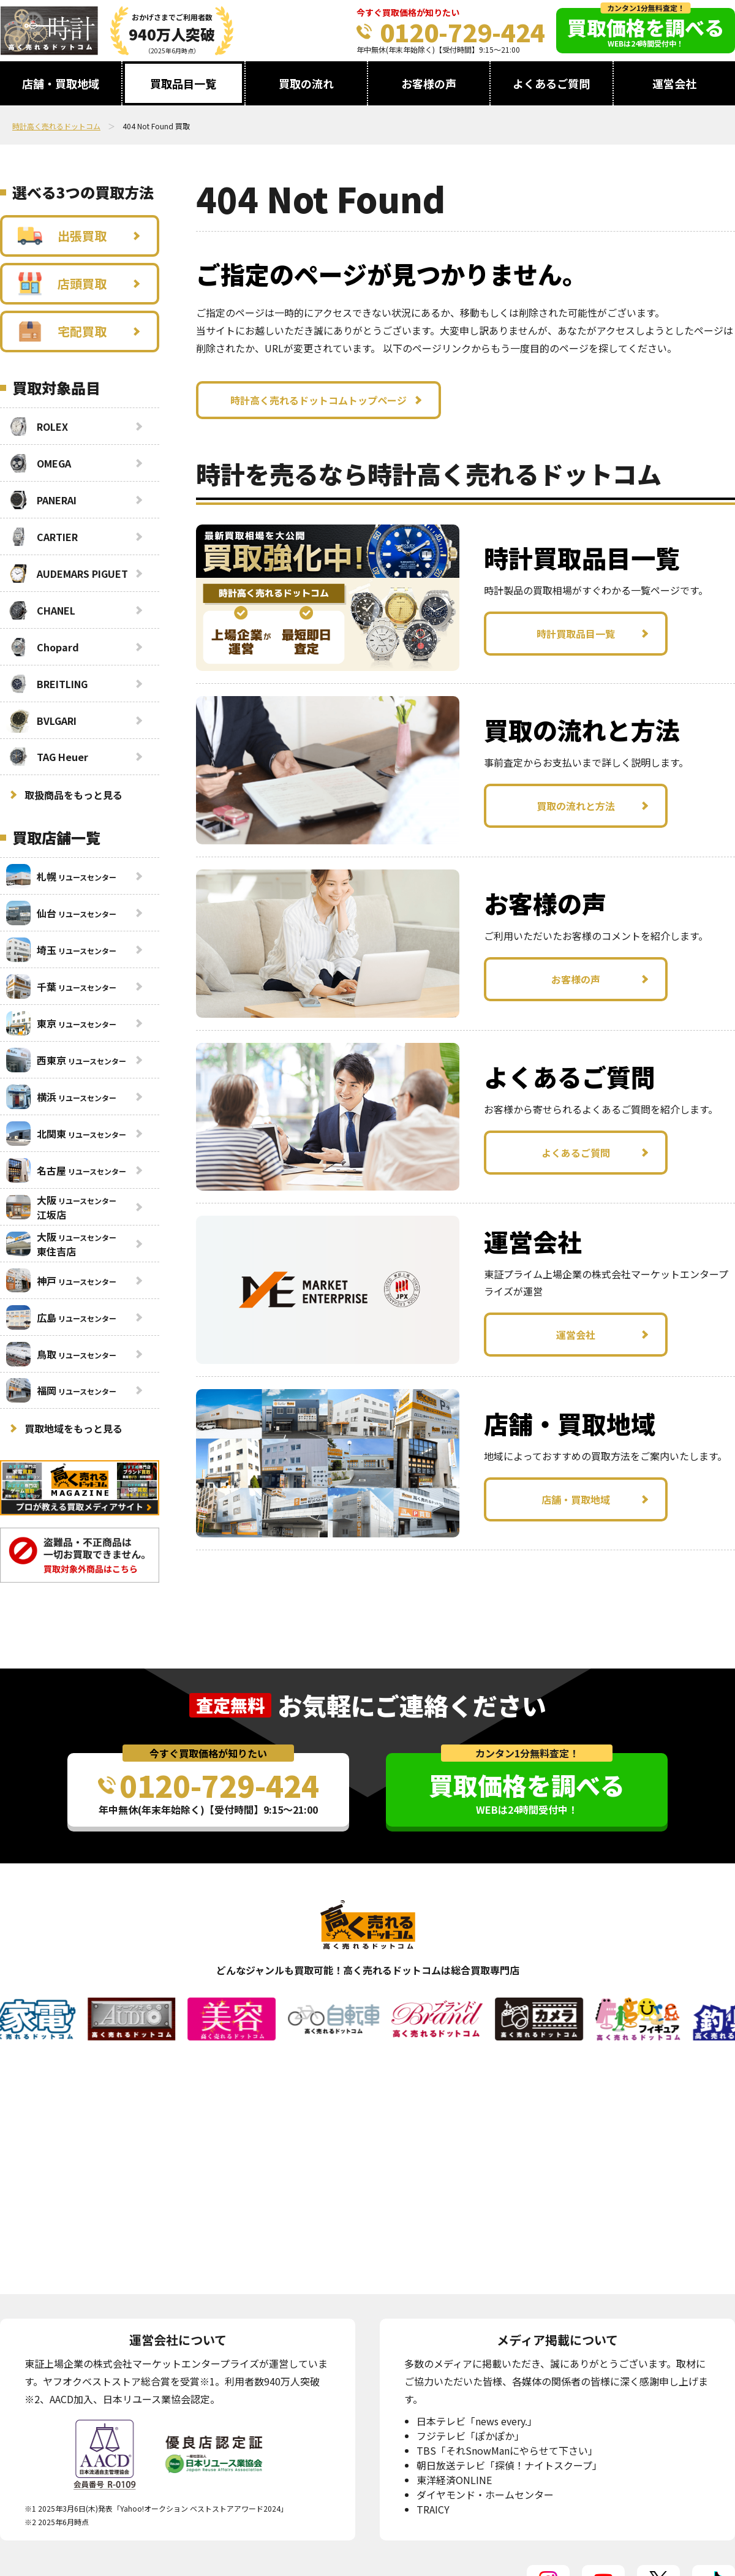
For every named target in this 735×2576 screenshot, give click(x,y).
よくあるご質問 (551, 83)
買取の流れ (306, 83)
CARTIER (42, 537)
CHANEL (40, 610)
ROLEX (37, 426)
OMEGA (38, 463)
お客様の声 (428, 83)
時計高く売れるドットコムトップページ (318, 400)
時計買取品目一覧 (576, 633)
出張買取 (62, 236)
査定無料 (230, 1705)
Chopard (42, 647)
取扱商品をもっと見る (73, 794)
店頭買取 (62, 283)
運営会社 (674, 83)
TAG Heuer (47, 757)
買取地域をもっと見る (73, 1428)
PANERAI (41, 500)
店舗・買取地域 (60, 83)
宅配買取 (62, 331)
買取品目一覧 (183, 83)
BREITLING (47, 684)
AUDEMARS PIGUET (67, 573)
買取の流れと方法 (576, 805)
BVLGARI (41, 720)
